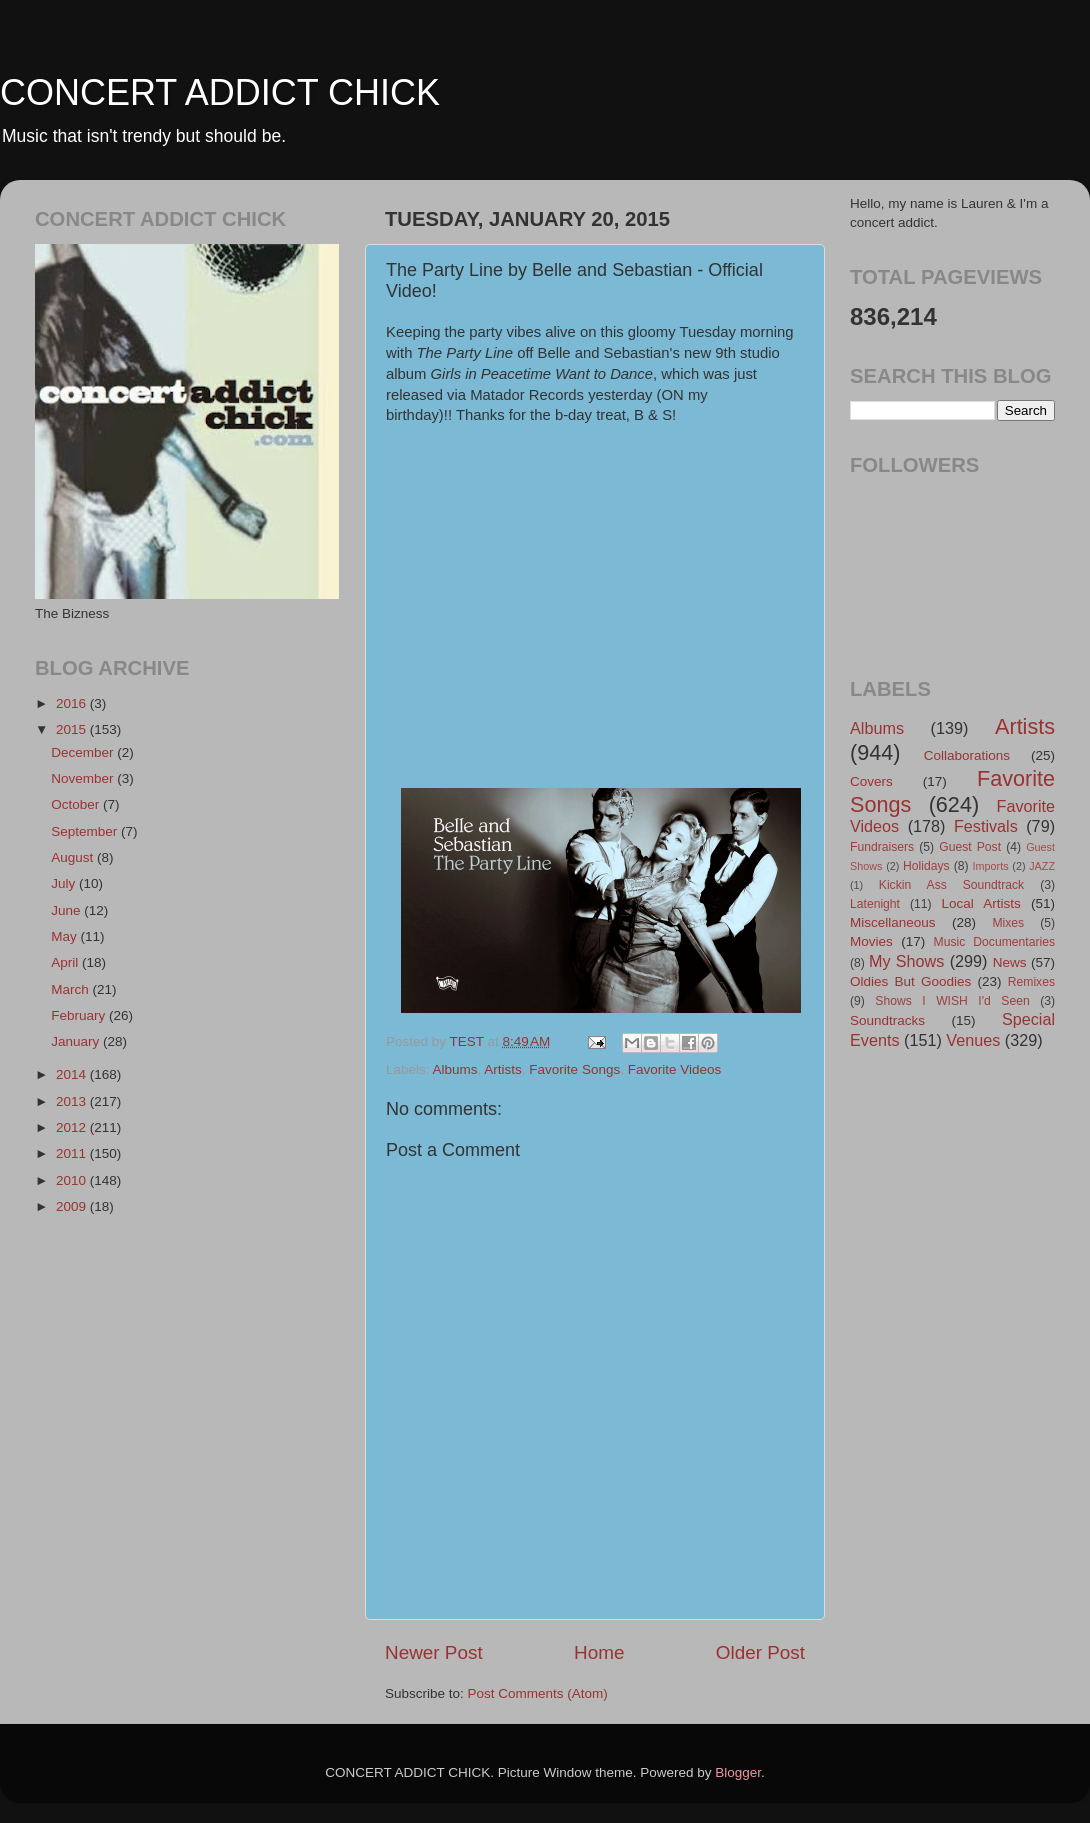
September (86, 831)
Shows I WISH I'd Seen (952, 1001)
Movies (871, 941)
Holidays (926, 866)
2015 (73, 729)
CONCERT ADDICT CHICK (220, 92)
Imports (991, 866)
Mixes (1008, 923)
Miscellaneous (893, 922)
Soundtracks (887, 1020)
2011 (73, 1153)
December (84, 752)
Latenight (875, 904)
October (77, 804)
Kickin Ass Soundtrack (951, 885)
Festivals (986, 826)
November (84, 778)
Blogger (738, 1772)
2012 (73, 1127)
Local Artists (980, 903)
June (67, 910)
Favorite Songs (574, 1069)
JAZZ (1042, 866)
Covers (871, 781)
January (77, 1041)
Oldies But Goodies (910, 981)
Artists (503, 1069)
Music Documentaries (994, 942)
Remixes (1031, 982)
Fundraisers (882, 847)
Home (599, 1652)
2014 (73, 1074)
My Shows (906, 961)
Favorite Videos (675, 1069)
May (65, 936)
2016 (73, 703)
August (74, 857)
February (80, 1015)
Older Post (760, 1652)
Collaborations (967, 755)
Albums (455, 1069)
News (1010, 962)
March (71, 989)
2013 (73, 1101)
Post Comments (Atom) (538, 1693)
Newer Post (434, 1652)
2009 (73, 1206)
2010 (73, 1180)
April (66, 962)
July (65, 883)
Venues (973, 1040)
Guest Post (970, 847)
